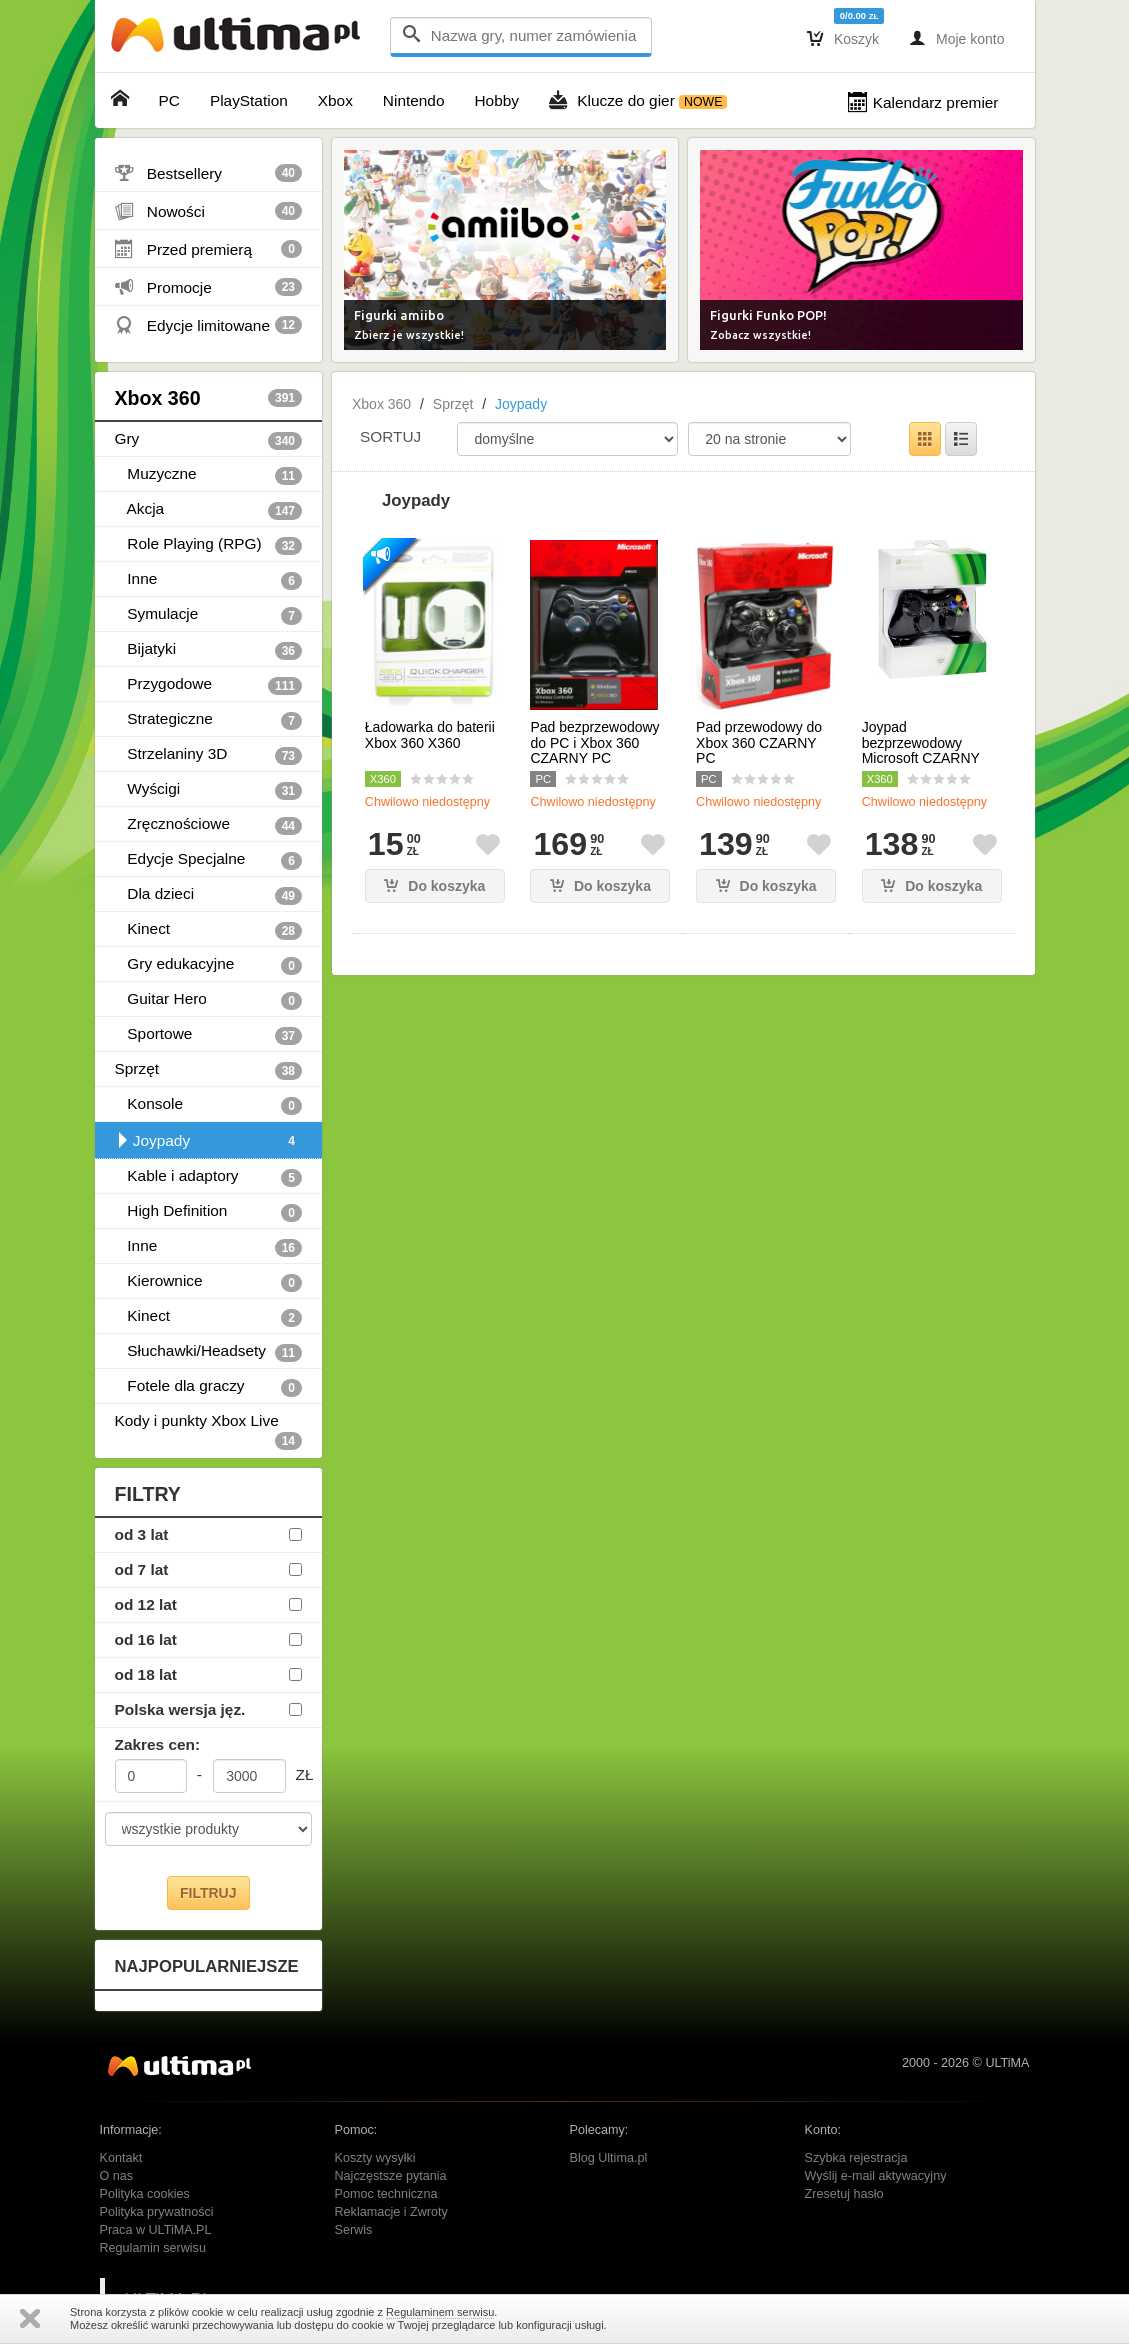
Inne (209, 580)
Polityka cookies (145, 2194)
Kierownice (209, 1282)
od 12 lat (146, 1604)
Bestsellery (209, 173)
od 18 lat (146, 1674)
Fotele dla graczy (209, 1387)
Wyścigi (209, 790)
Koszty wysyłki (375, 2158)
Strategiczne (209, 720)
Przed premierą (209, 249)
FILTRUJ (208, 1893)
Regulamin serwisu (153, 2248)
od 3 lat (142, 1534)
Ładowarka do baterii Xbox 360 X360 (430, 735)
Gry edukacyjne (209, 965)
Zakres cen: (158, 1744)
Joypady (209, 1141)
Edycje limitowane (209, 325)
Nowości (209, 211)
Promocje (209, 287)
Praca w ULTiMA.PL (156, 2230)
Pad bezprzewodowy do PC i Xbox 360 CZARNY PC (594, 743)
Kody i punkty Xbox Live (209, 1425)
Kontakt (121, 2158)
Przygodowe (209, 685)
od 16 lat (146, 1639)
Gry (209, 440)
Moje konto (956, 38)
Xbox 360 (209, 398)
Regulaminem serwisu (440, 2312)
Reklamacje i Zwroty (391, 2212)
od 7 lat (142, 1569)
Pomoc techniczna (386, 2194)
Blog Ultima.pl (609, 2158)
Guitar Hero (209, 1000)
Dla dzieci (209, 895)
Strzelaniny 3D (209, 755)
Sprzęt (209, 1070)
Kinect (209, 930)
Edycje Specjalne (209, 860)
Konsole (209, 1105)
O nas (117, 2176)
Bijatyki (209, 650)
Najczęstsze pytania (391, 2176)
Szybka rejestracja (856, 2158)
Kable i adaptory (209, 1177)
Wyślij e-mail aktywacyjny (876, 2176)
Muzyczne (209, 475)
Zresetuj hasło (844, 2194)
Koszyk (843, 38)
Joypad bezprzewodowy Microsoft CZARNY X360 (921, 750)
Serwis (354, 2230)
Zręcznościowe (209, 825)
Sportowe (209, 1035)
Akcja (209, 510)
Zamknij (30, 2318)
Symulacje (209, 615)
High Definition (209, 1212)
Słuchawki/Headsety (209, 1352)
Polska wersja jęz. (180, 1709)
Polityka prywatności (157, 2212)
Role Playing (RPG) (209, 545)
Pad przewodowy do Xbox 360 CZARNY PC (759, 743)
